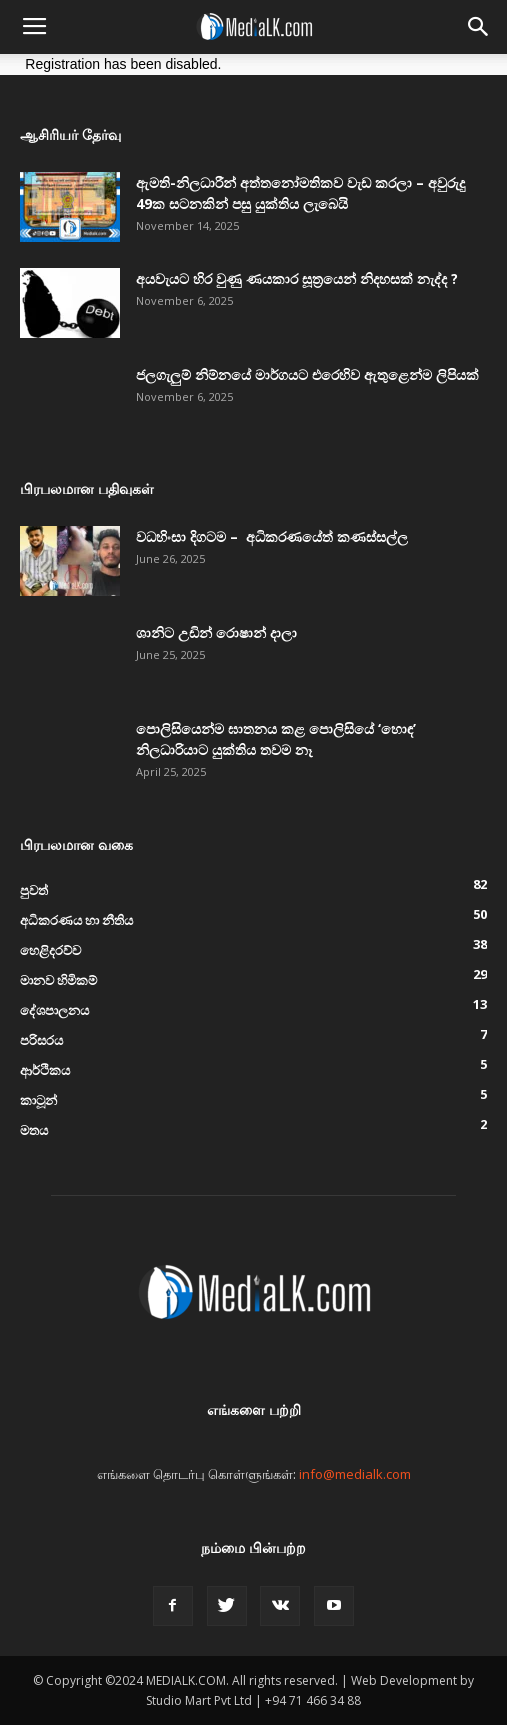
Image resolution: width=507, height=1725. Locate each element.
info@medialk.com (355, 1474)
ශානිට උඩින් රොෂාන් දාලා (216, 632)
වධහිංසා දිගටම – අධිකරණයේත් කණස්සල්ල (272, 536)
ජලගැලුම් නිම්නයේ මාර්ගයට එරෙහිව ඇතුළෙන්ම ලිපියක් (307, 374)
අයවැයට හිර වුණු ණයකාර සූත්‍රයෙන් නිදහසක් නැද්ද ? (297, 278)
